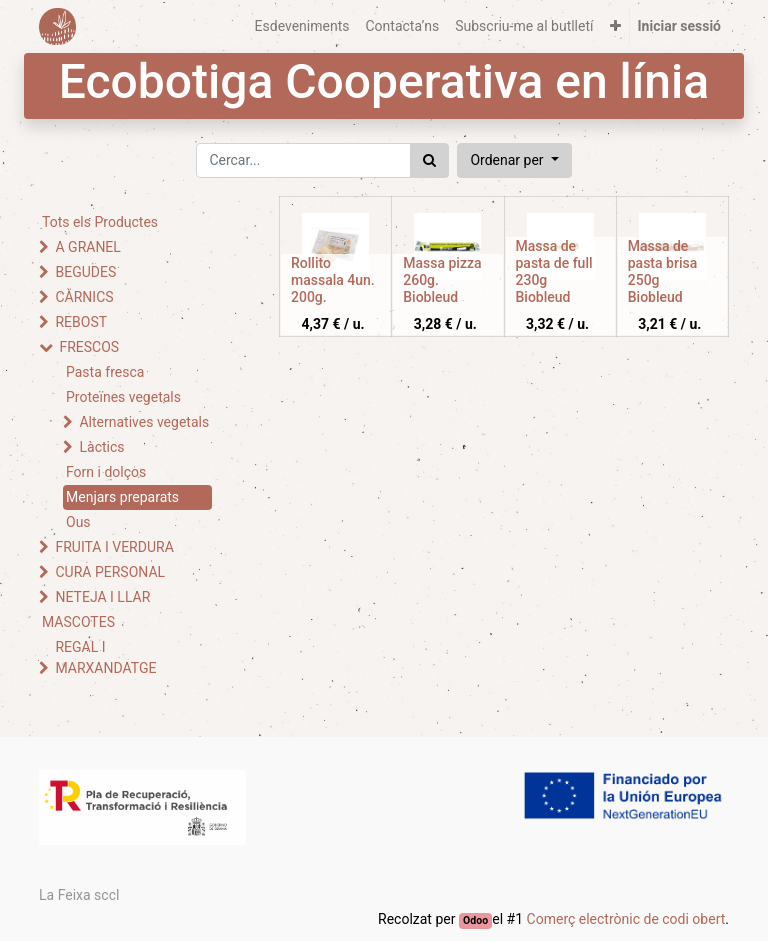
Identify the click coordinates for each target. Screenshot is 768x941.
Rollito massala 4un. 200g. (333, 280)
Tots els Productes (100, 222)
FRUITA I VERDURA (114, 547)
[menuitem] (302, 26)
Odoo (475, 920)
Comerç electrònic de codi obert (626, 919)
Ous (78, 522)
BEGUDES (85, 272)
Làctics (101, 447)
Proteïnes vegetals (123, 397)
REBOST (81, 322)
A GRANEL (87, 247)
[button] (615, 26)
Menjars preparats (122, 497)
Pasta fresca (105, 372)
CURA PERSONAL (110, 572)
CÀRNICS (84, 297)
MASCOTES (78, 622)
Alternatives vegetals (144, 422)
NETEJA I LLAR (102, 597)
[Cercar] (429, 160)
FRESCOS (89, 347)
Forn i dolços (106, 472)
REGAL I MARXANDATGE (105, 657)
